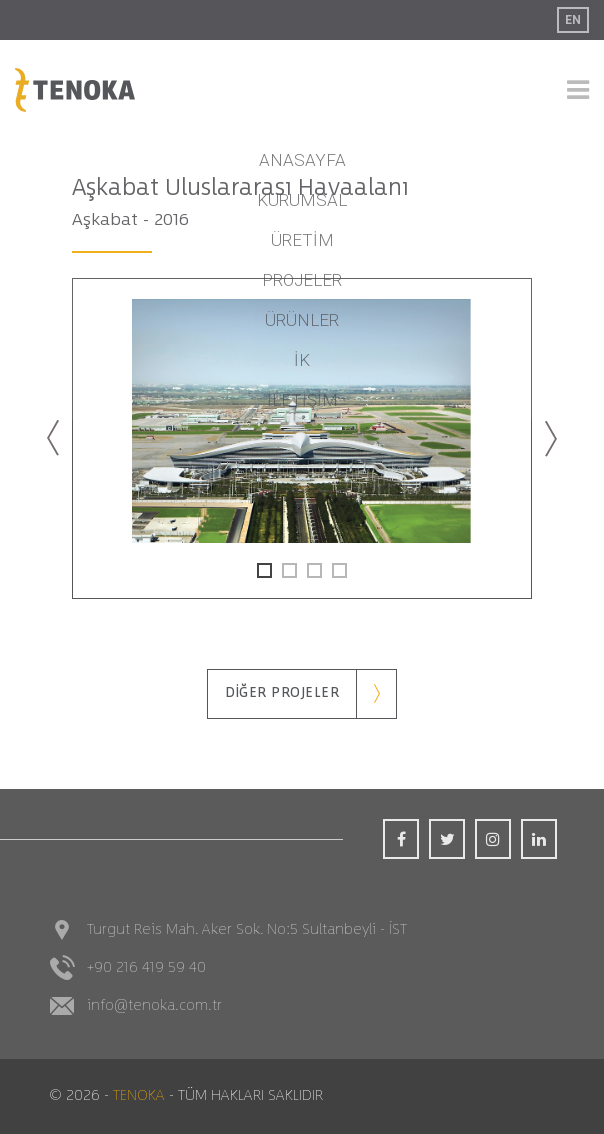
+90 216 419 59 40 (146, 967)
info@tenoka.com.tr (154, 1005)
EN (573, 20)
